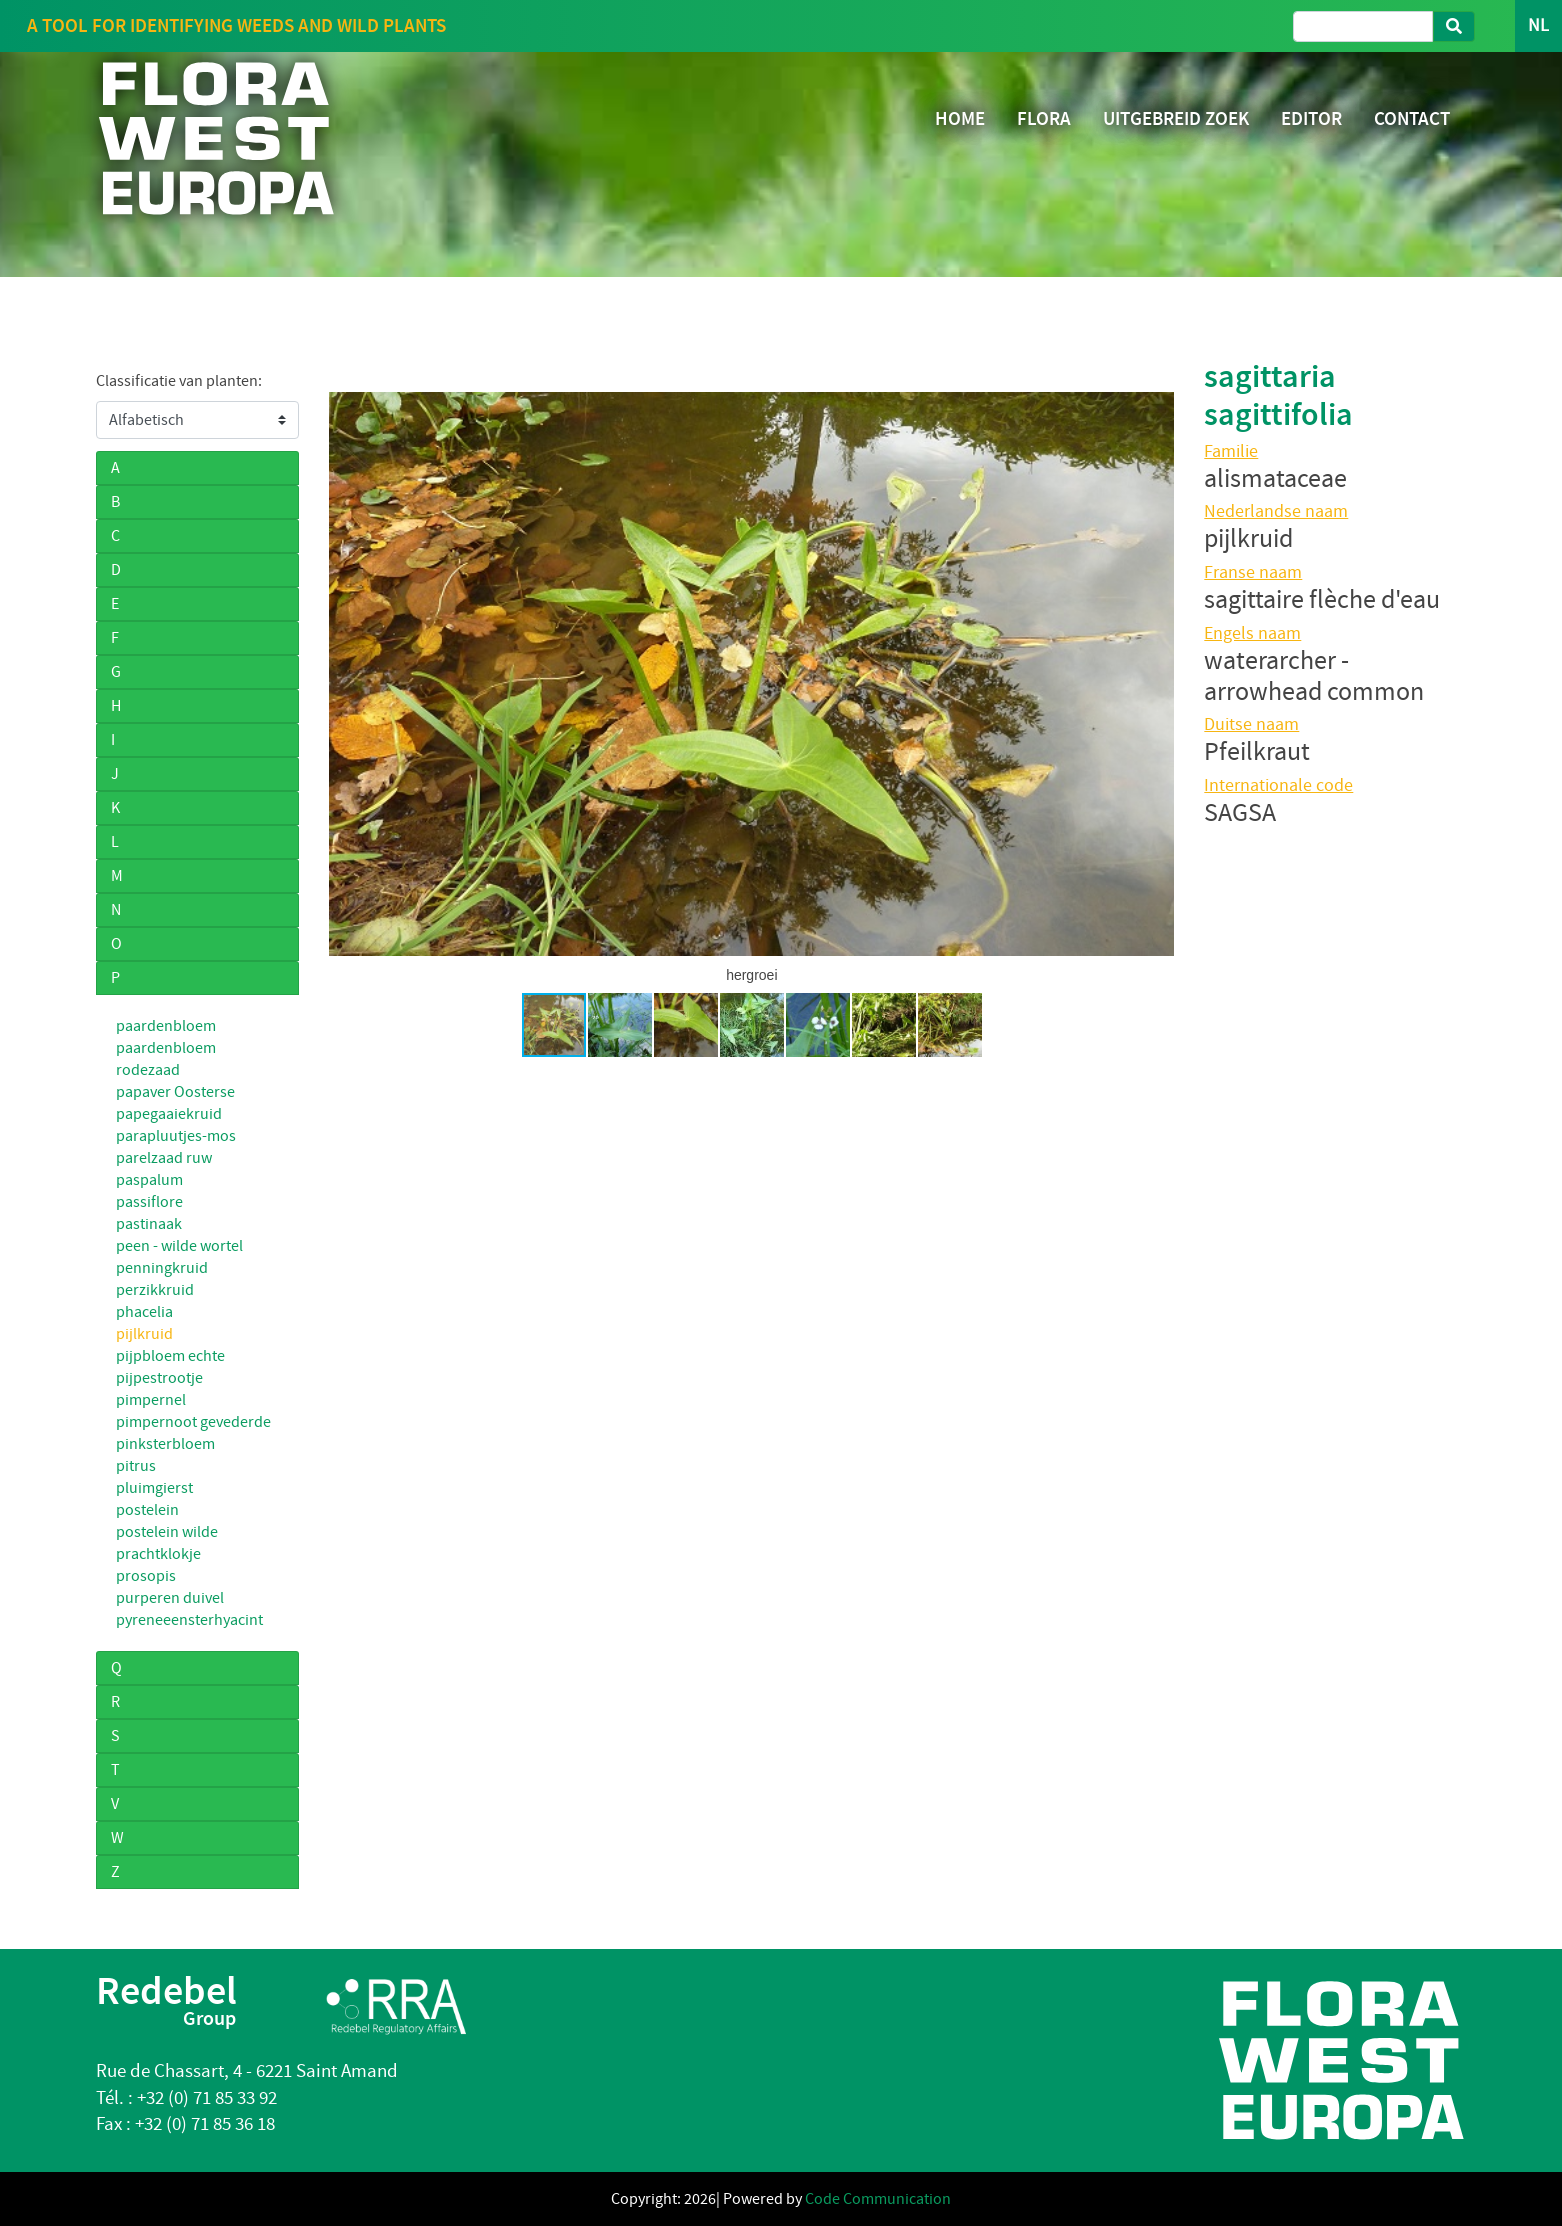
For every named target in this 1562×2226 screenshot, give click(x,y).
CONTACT (1412, 118)
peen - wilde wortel (179, 1246)
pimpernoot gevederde (193, 1422)
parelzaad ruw (164, 1158)
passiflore (149, 1202)
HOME (960, 118)
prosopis (146, 1576)
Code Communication (878, 2199)
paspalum (149, 1180)
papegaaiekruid (169, 1114)
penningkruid (162, 1268)
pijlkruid (144, 1334)
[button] (347, 674)
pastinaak (149, 1224)
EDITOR (1311, 118)
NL (1538, 25)
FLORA (1044, 118)
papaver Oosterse (175, 1092)
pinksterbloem (165, 1444)
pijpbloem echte (170, 1356)
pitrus (136, 1466)
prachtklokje (158, 1554)
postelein (147, 1510)
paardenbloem (166, 1026)
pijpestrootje (159, 1378)
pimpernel (151, 1400)
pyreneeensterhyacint (189, 1620)
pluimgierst (154, 1488)
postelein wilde (167, 1532)
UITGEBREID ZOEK (1176, 118)
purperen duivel (170, 1598)
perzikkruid (155, 1290)
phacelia (144, 1312)
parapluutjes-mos (176, 1136)
